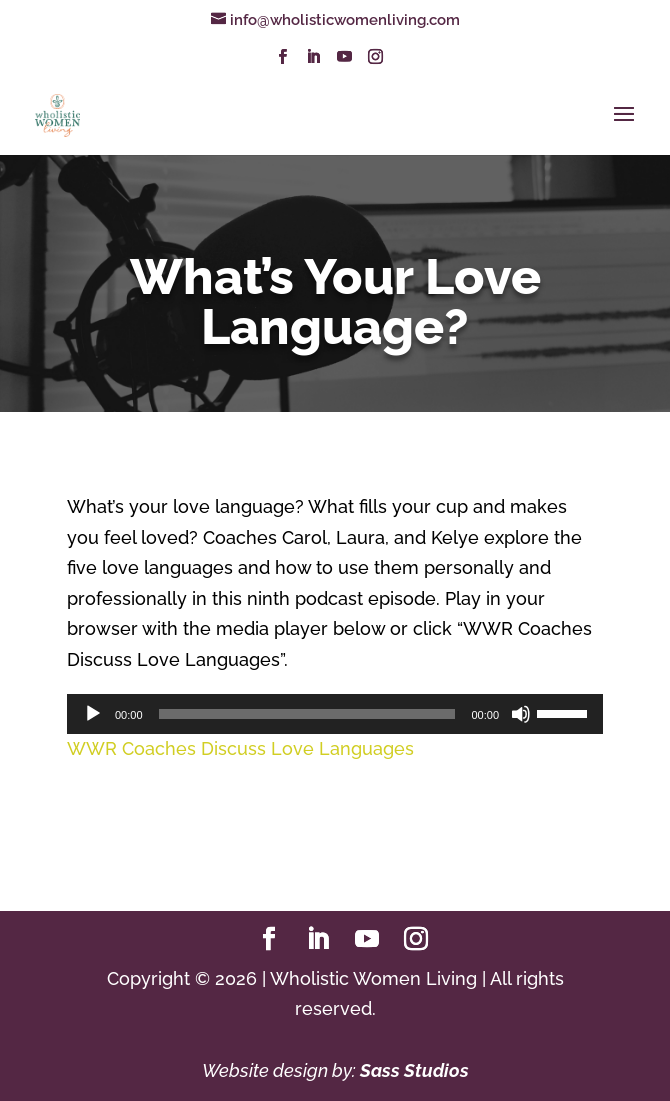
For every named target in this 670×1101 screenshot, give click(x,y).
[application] (335, 714)
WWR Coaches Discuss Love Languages (240, 748)
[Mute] (521, 714)
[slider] (307, 714)
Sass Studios (414, 1070)
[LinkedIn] (313, 62)
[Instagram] (375, 62)
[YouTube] (344, 62)
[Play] (93, 714)
